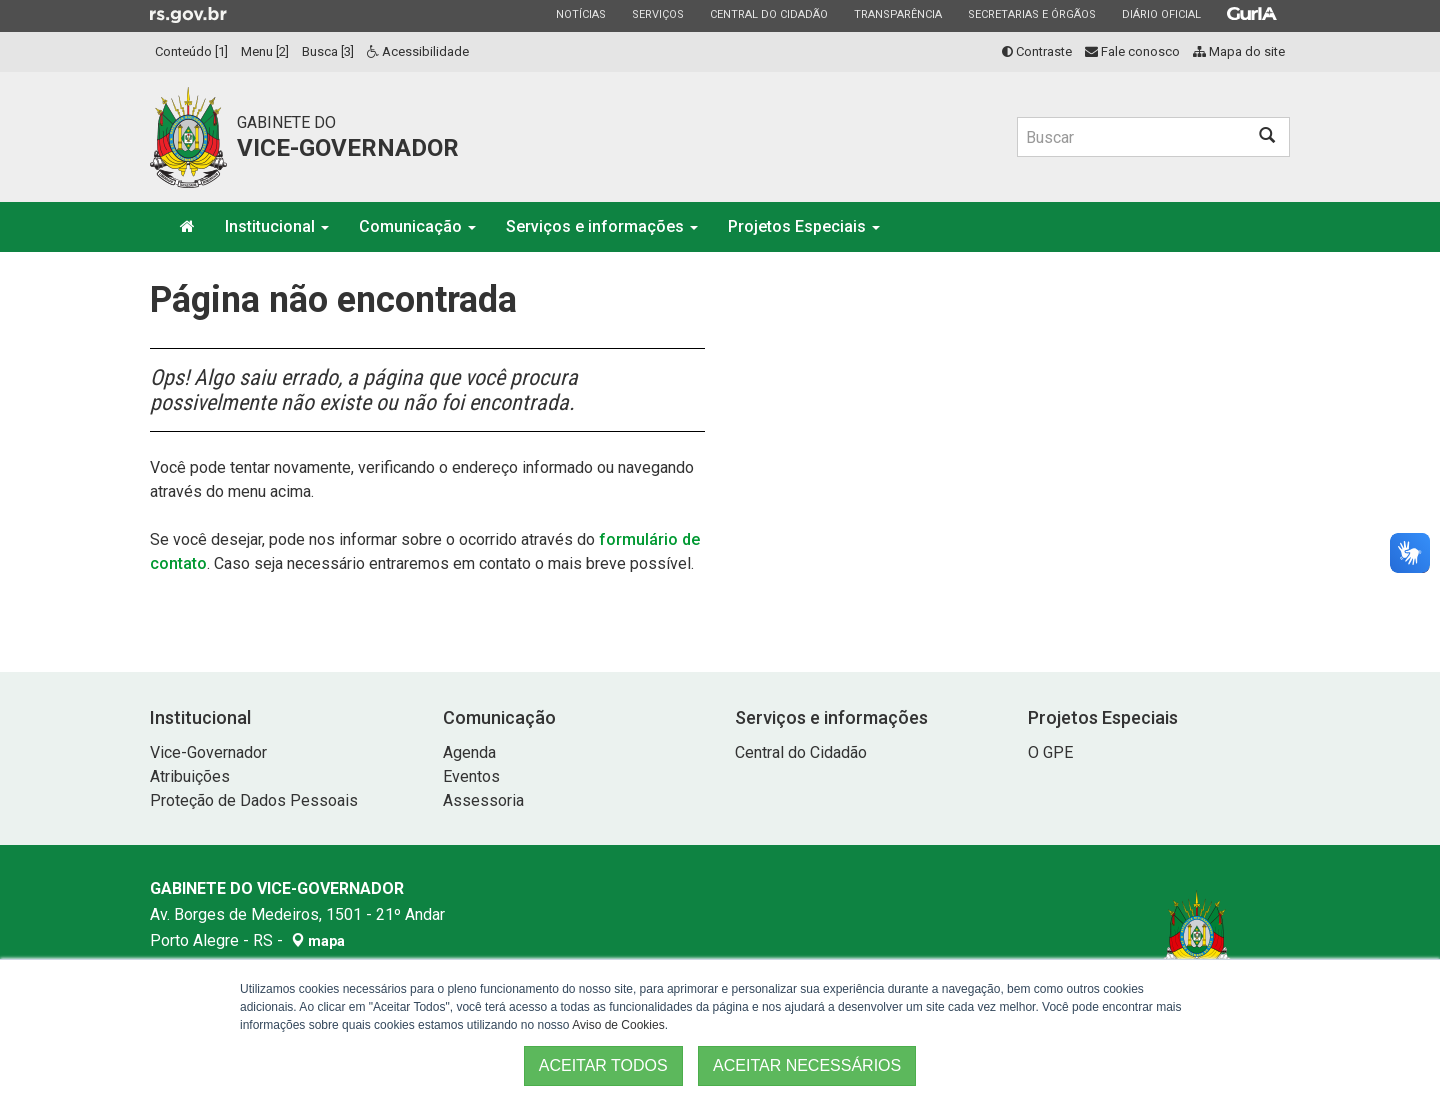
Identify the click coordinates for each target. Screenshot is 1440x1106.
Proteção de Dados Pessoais (254, 800)
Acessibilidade (418, 51)
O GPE (1050, 752)
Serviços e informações (602, 226)
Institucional (277, 226)
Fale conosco (1132, 51)
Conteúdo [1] (191, 51)
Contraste (1037, 51)
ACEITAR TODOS (603, 1065)
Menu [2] (265, 51)
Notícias (580, 14)
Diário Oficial (1161, 14)
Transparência (897, 14)
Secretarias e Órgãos (1031, 14)
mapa (318, 941)
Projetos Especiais (804, 226)
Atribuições (190, 776)
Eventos (471, 776)
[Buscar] (1131, 137)
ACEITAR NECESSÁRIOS (807, 1065)
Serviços (657, 14)
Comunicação (417, 226)
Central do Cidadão (768, 14)
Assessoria (483, 800)
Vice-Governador (208, 752)
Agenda (469, 752)
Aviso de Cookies (618, 1025)
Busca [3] (328, 51)
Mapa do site (1239, 51)
